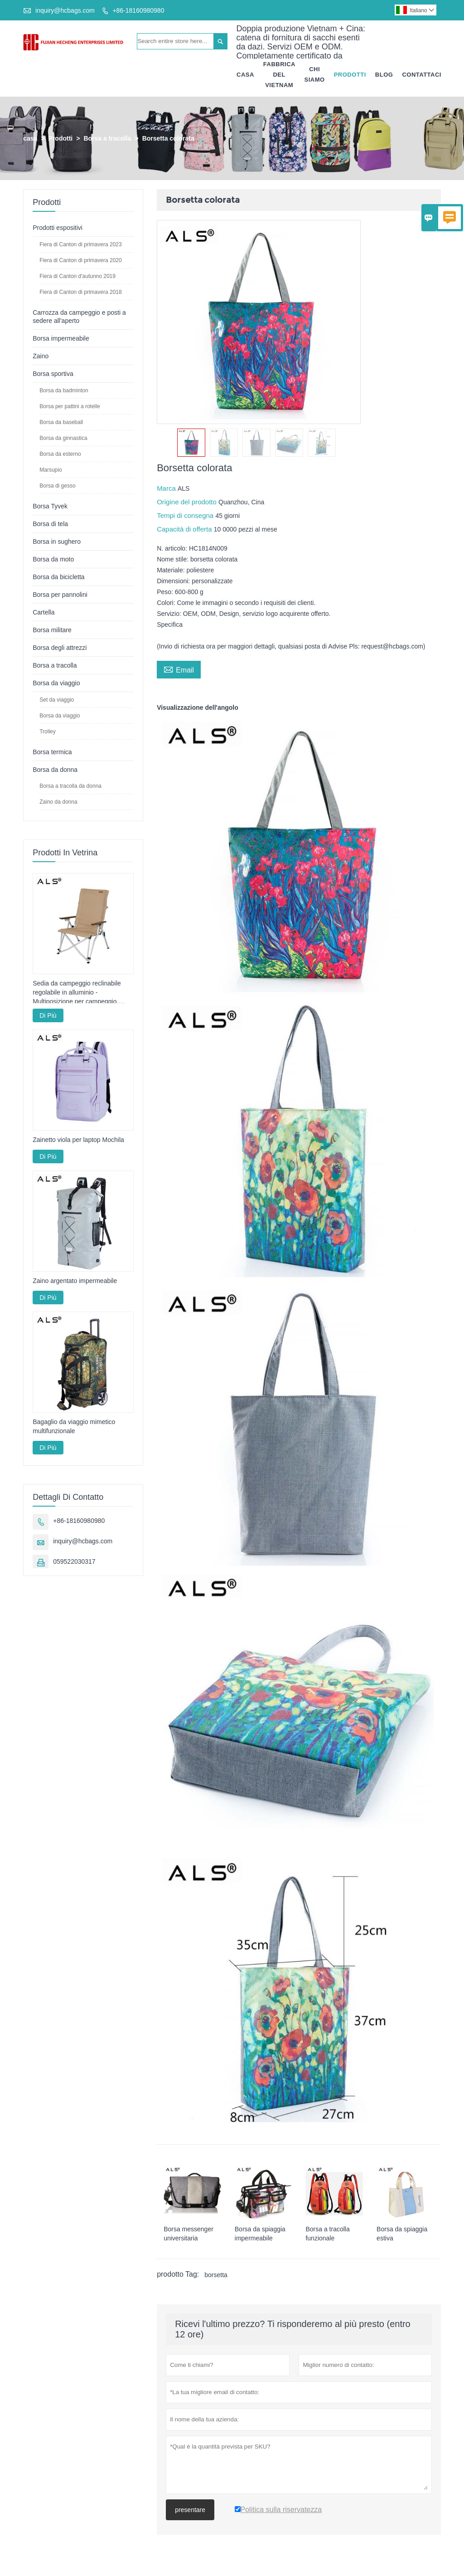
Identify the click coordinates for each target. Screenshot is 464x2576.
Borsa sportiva (53, 374)
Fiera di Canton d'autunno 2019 (77, 276)
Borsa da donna (55, 770)
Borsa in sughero (57, 542)
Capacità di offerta (185, 529)
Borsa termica (52, 752)
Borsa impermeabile (61, 338)
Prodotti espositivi (57, 228)
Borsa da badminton (63, 391)
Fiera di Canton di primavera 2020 (80, 261)
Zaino (40, 356)
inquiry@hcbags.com (65, 10)
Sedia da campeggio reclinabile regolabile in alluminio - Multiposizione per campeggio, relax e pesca (77, 993)
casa (30, 138)
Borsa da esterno (60, 454)
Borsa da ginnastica (63, 438)
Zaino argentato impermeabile (75, 1281)
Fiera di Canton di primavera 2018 (80, 292)
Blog (384, 74)
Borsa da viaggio (56, 683)
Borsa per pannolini (60, 595)
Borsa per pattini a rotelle (69, 407)
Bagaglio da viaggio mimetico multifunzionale (74, 1427)
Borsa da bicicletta (58, 577)
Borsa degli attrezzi (60, 648)
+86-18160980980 (138, 10)
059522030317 (74, 1562)
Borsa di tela (50, 524)
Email (179, 669)
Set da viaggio (56, 700)
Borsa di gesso (57, 486)
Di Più (47, 1016)
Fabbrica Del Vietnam (279, 74)
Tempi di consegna (186, 516)
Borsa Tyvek (50, 506)
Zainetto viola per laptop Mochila (78, 1140)
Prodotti (350, 74)
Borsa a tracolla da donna (70, 786)
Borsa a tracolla (107, 138)
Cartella (43, 612)
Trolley (47, 732)
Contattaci (421, 74)
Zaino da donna (58, 802)
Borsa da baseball (61, 423)
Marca (167, 489)
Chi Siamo (314, 74)
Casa (245, 74)
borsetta (215, 2275)
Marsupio (50, 470)
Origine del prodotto (187, 502)
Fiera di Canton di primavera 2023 (80, 245)
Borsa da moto (53, 559)
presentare (190, 2510)
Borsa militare (52, 630)
